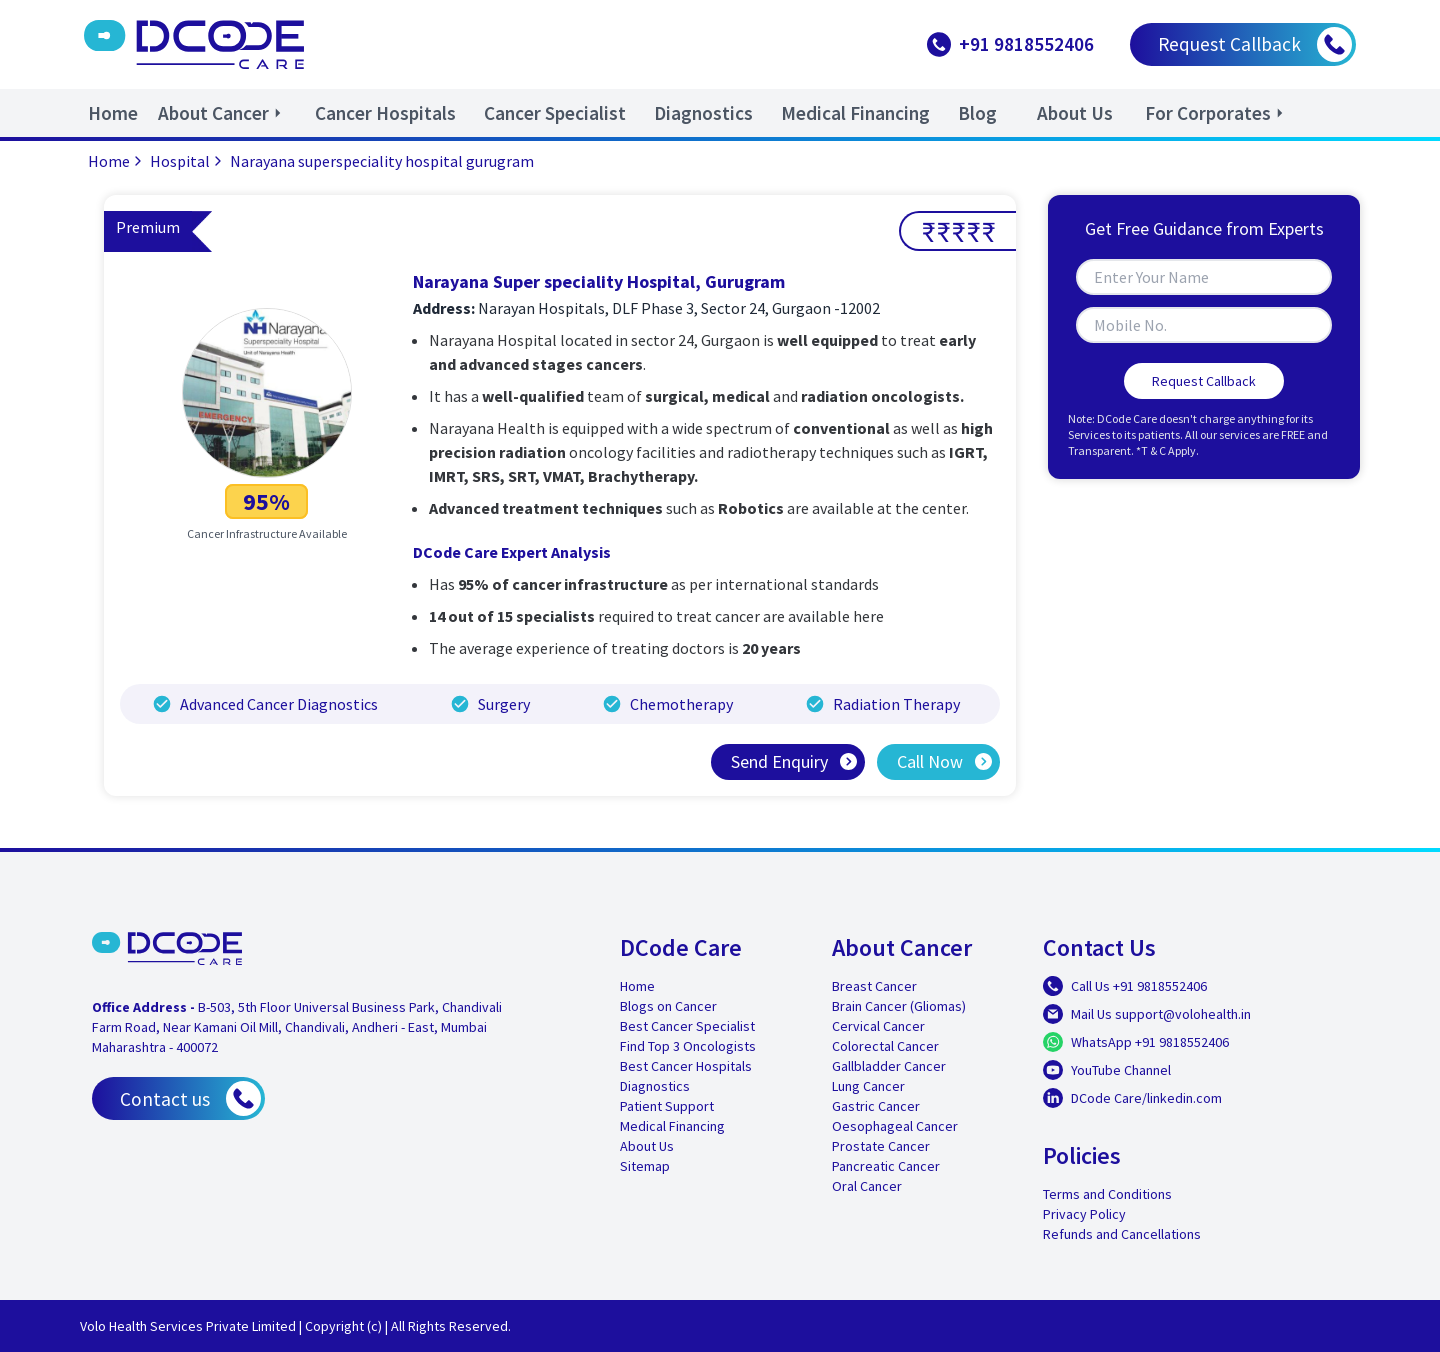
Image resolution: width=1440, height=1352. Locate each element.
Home (117, 161)
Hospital (188, 161)
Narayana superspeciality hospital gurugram (382, 161)
